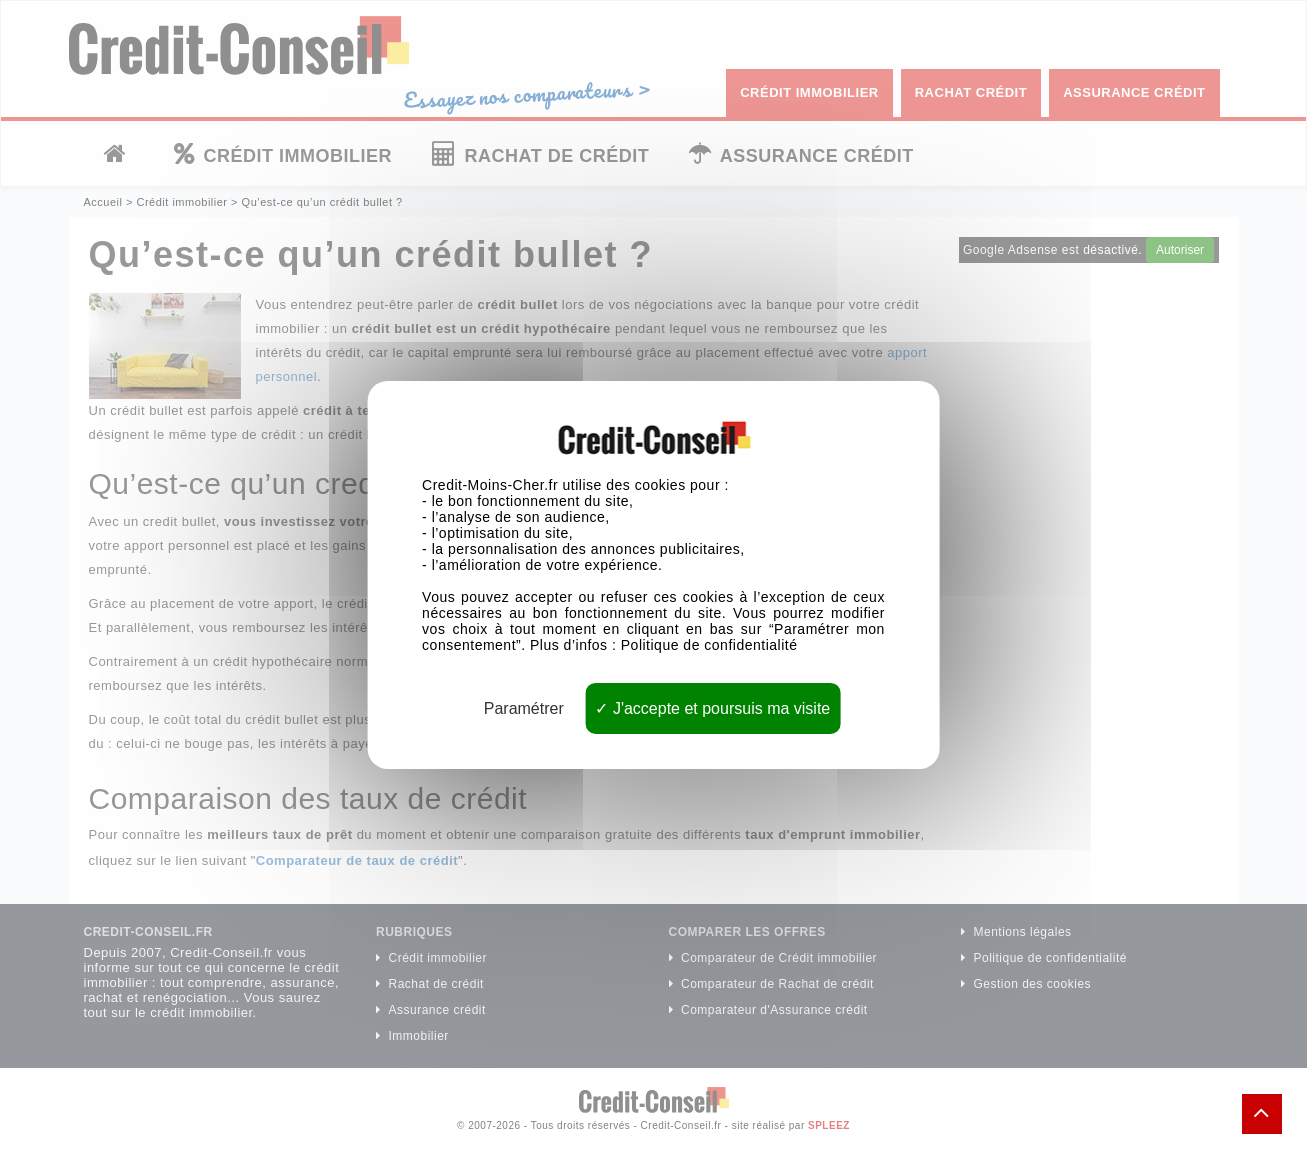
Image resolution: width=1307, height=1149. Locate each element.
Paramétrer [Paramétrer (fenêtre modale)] (524, 707)
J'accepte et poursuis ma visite (712, 707)
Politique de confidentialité (709, 644)
